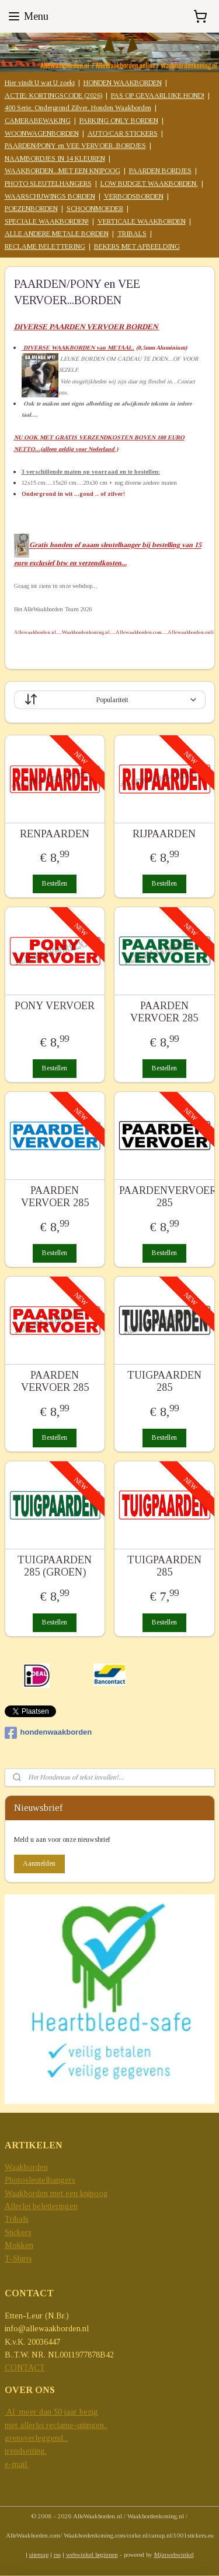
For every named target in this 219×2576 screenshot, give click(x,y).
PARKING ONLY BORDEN (118, 121)
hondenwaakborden (48, 1733)
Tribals (17, 2219)
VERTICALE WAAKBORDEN (142, 221)
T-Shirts (18, 2258)
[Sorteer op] (110, 700)
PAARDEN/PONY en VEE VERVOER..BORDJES (75, 146)
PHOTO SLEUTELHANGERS (48, 183)
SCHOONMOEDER (95, 209)
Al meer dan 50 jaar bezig (51, 2412)
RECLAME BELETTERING (45, 246)
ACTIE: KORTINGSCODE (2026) (53, 95)
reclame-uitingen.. (76, 2425)
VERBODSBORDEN (134, 196)
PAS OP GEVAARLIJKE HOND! (157, 95)
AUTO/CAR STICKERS (123, 133)
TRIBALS (132, 234)
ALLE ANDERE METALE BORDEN (57, 234)
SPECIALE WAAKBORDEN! (47, 221)
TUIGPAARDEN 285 (164, 1381)
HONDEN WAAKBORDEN (123, 83)
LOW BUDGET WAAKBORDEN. (149, 183)
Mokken (19, 2245)
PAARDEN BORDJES (160, 171)
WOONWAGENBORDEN (42, 133)
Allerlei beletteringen (41, 2206)
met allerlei (25, 2425)
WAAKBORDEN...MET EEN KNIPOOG (62, 171)
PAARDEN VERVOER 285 (164, 1012)
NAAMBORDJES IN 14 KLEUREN (55, 158)
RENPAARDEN (54, 834)
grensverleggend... (36, 2438)
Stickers (18, 2232)
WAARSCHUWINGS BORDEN (50, 196)
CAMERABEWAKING (38, 121)
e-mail (17, 2464)
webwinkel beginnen (92, 2554)
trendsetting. (26, 2451)
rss (57, 2554)
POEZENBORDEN (31, 209)
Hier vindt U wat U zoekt (40, 83)
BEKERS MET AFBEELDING (137, 246)
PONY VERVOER (55, 1006)
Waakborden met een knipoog (56, 2193)
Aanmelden (39, 1863)
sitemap (38, 2554)
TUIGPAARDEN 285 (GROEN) (55, 1566)
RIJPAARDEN (164, 834)
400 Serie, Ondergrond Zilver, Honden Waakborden (78, 108)
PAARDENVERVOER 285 (164, 1197)
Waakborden (26, 2167)
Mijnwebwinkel (174, 2554)
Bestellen (54, 884)
